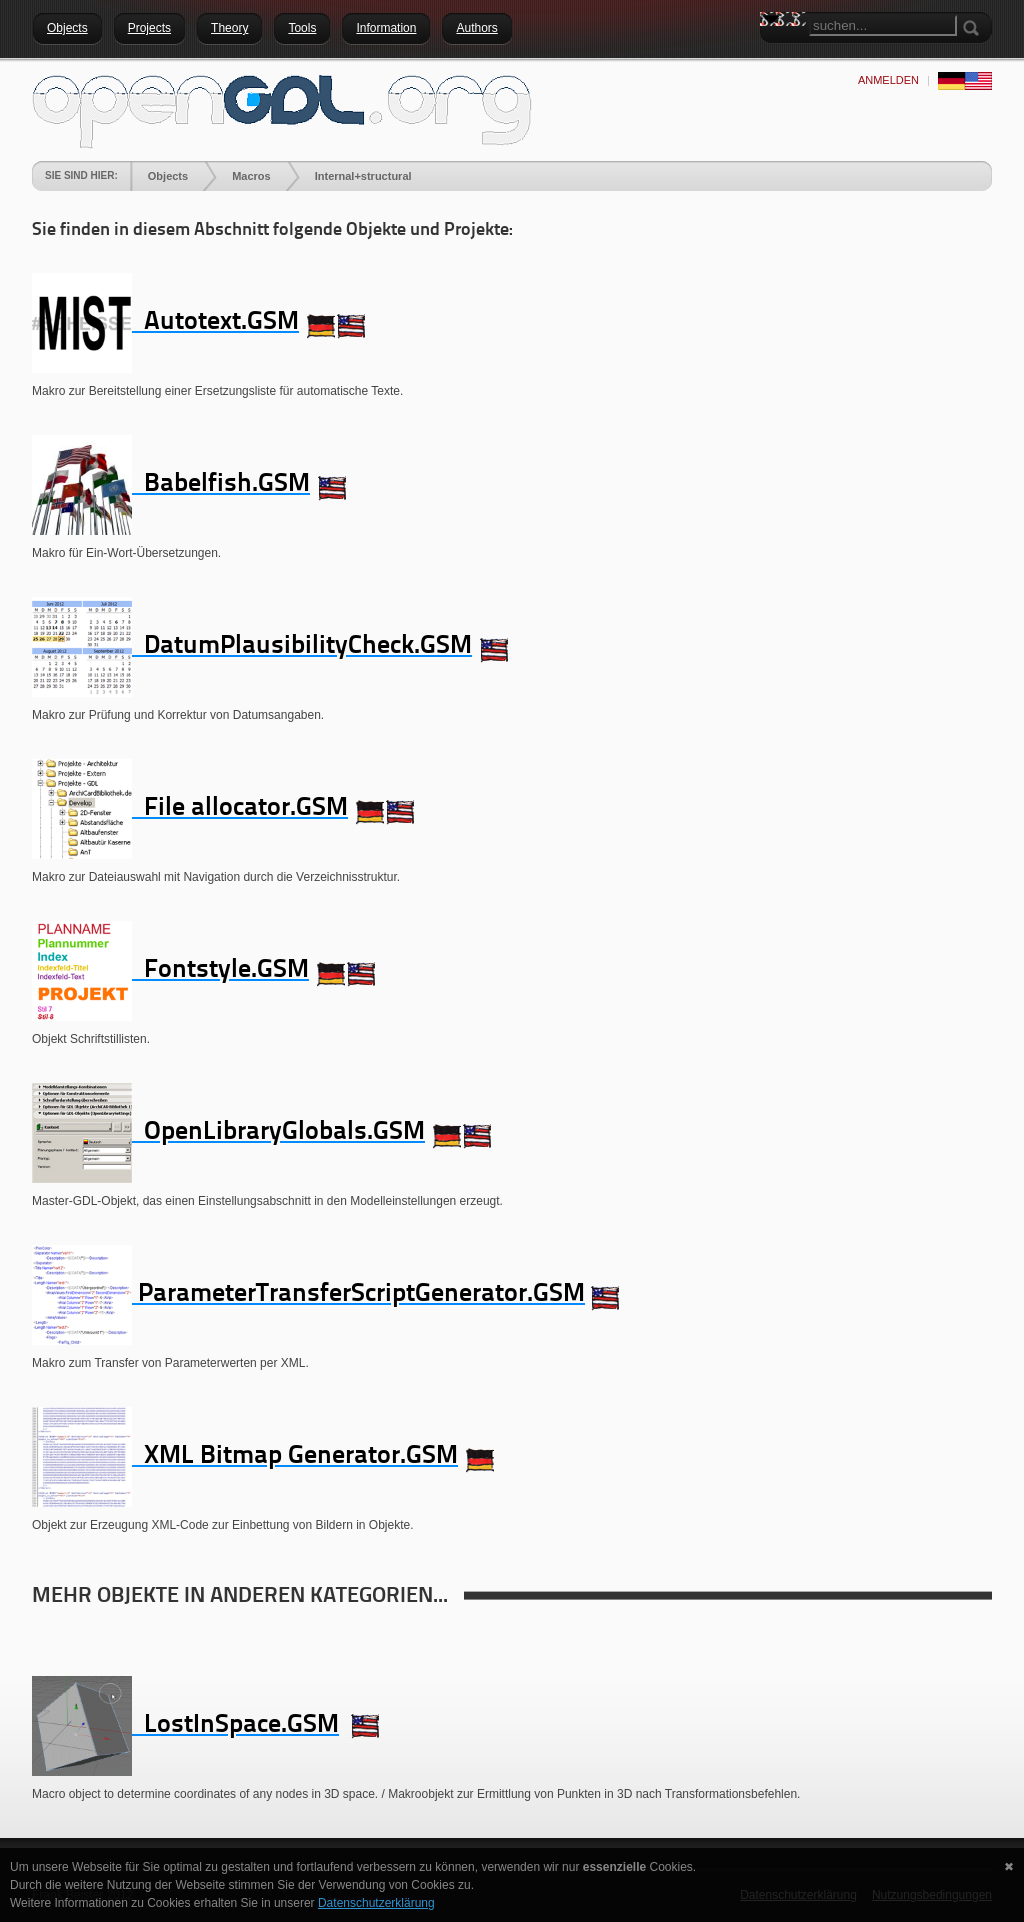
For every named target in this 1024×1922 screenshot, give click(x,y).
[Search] (883, 25)
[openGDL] (282, 109)
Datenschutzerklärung (376, 1903)
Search (775, 55)
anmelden (888, 80)
